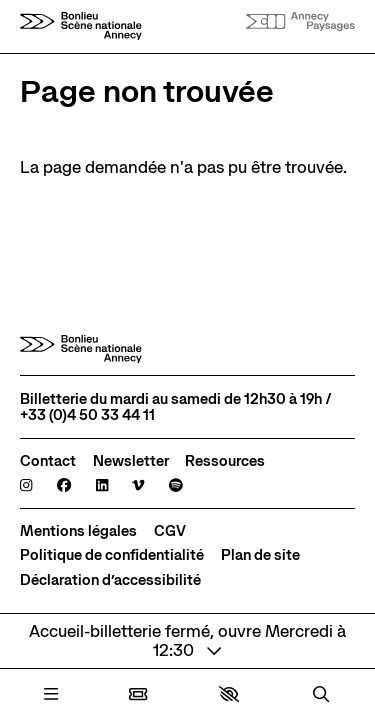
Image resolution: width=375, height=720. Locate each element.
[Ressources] (225, 461)
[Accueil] (81, 26)
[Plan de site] (260, 555)
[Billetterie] (138, 694)
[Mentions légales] (78, 531)
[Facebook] (64, 485)
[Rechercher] (321, 694)
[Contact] (48, 461)
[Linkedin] (102, 485)
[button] (229, 694)
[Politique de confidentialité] (112, 555)
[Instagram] (26, 485)
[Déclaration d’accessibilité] (110, 580)
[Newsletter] (131, 461)
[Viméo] (138, 485)
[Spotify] (176, 485)
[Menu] (51, 694)
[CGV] (170, 531)
